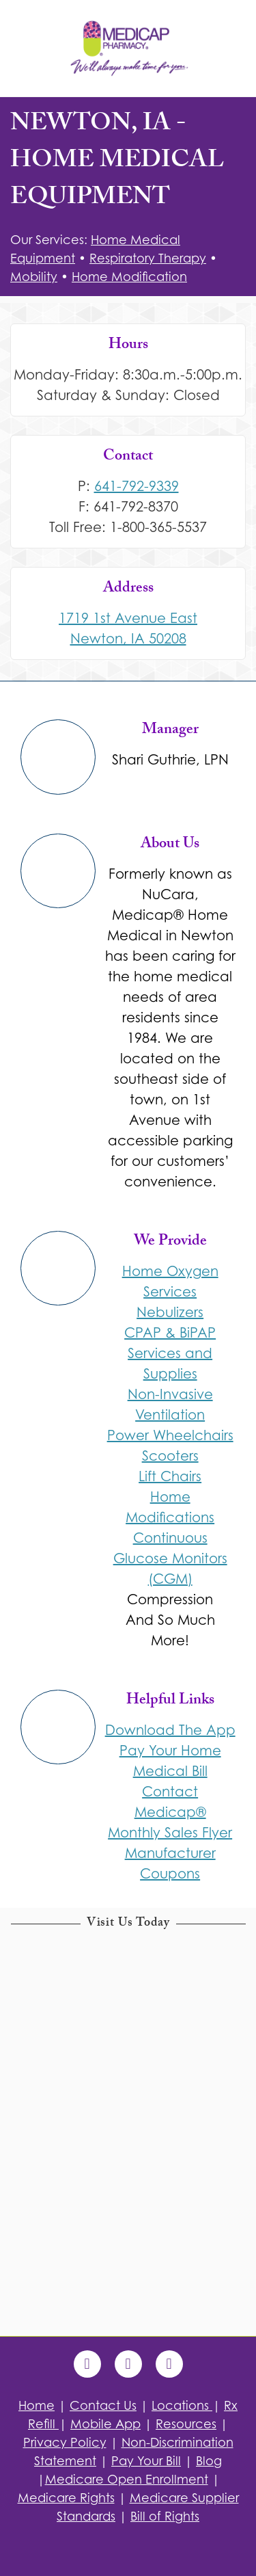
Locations (182, 2405)
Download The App (170, 1730)
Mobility (33, 276)
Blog (209, 2461)
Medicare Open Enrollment (126, 2479)
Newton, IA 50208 (128, 638)
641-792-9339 (136, 486)
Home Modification (129, 276)
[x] (128, 2364)
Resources (186, 2424)
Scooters (170, 1456)
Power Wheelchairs (170, 1435)
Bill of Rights (164, 2516)
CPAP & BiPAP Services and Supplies (170, 1353)
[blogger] (169, 2364)
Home (36, 2405)
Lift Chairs (170, 1476)
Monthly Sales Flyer (170, 1832)
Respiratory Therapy (147, 258)
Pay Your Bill (146, 2461)
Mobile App (105, 2424)
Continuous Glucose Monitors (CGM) (170, 1558)
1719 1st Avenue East (128, 618)
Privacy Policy (64, 2442)
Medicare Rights (66, 2498)
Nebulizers (170, 1312)
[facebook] (87, 2364)
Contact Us (103, 2405)
